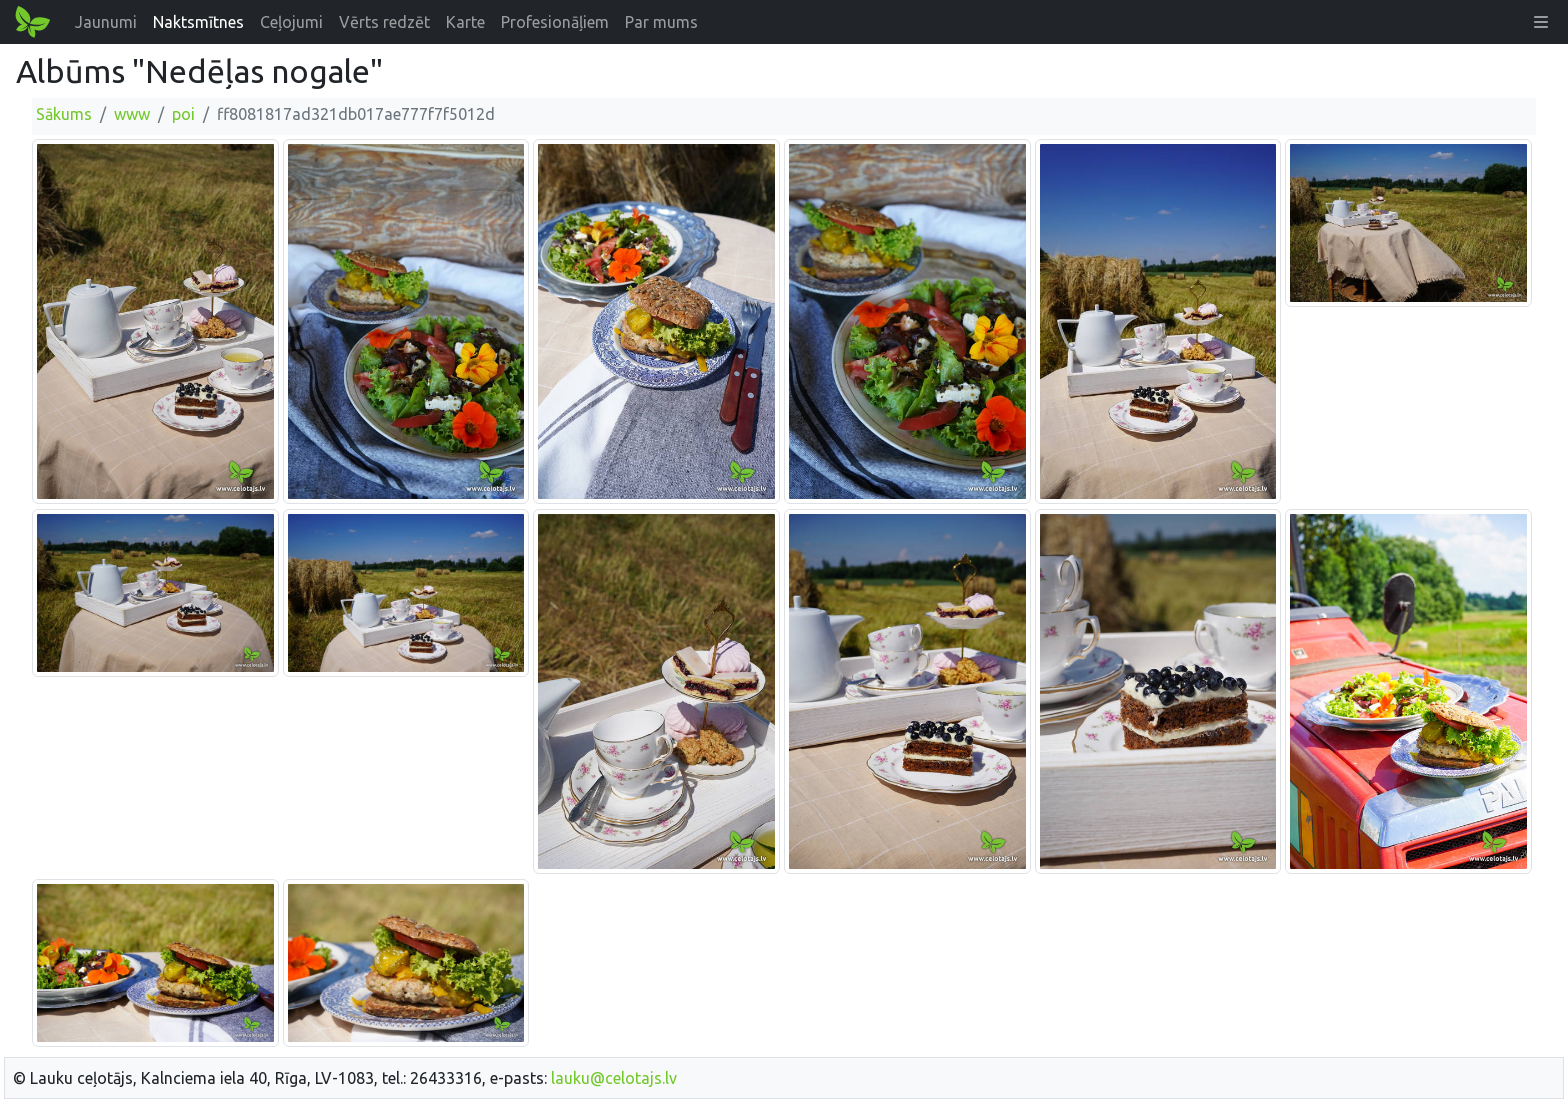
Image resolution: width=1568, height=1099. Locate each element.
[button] (1541, 22)
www (132, 114)
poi (183, 114)
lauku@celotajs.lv (614, 1078)
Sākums (64, 114)
